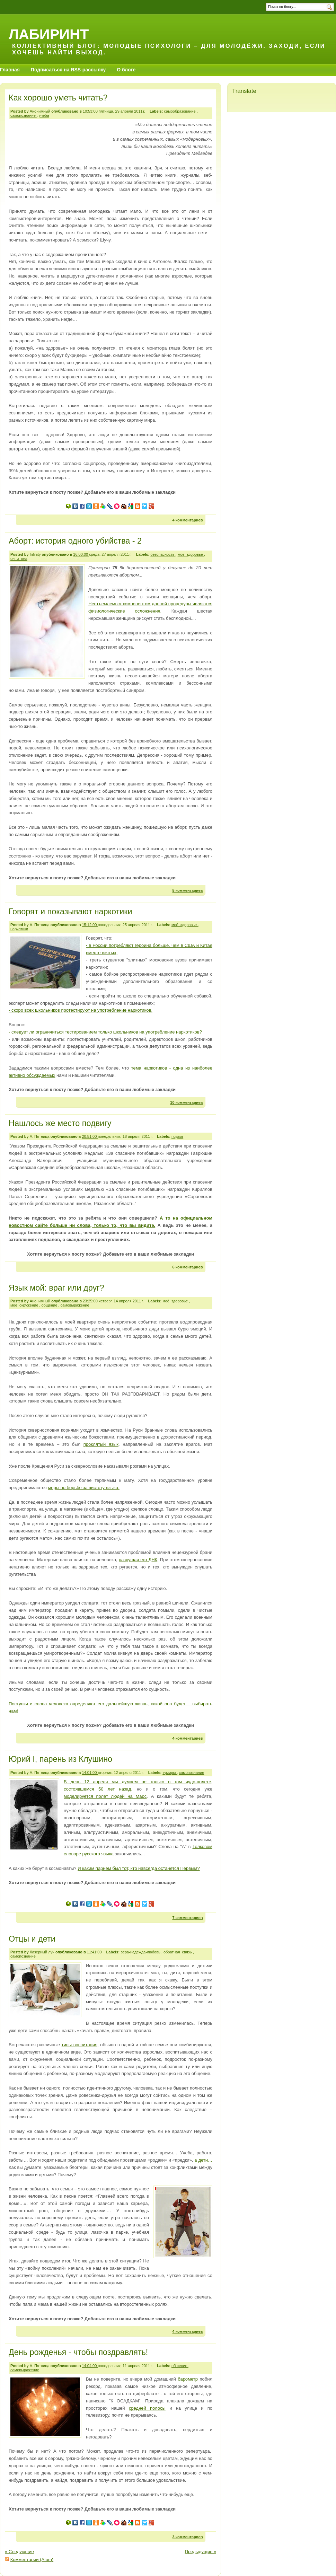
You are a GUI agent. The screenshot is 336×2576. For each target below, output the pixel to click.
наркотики (19, 929)
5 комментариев (187, 890)
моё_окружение (24, 1305)
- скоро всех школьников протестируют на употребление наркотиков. (80, 1010)
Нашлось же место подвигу (60, 1123)
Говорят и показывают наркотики (70, 911)
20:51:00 (90, 1136)
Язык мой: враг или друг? (56, 1287)
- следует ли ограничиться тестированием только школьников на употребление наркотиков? (105, 1032)
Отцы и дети (32, 1938)
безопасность (162, 554)
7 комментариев (187, 1918)
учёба (44, 115)
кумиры (169, 1772)
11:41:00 (95, 1952)
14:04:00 (90, 2366)
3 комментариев (187, 2537)
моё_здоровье (191, 554)
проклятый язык (100, 1444)
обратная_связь (178, 1952)
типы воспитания (79, 2044)
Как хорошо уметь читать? (58, 97)
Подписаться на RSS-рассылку (68, 69)
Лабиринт (49, 34)
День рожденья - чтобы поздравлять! (78, 2352)
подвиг (177, 1136)
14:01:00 (90, 1772)
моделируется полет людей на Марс (105, 1796)
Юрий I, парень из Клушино (60, 1759)
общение (49, 1305)
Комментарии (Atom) (32, 2559)
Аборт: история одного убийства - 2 (75, 540)
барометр (188, 2379)
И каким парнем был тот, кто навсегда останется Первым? (139, 1868)
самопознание (23, 115)
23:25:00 (91, 1301)
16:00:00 (81, 554)
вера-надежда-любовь (141, 1952)
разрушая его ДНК (138, 1559)
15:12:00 (90, 925)
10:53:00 (91, 111)
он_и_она (18, 558)
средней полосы (147, 2408)
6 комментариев (187, 1267)
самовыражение (74, 1305)
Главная (10, 69)
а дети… (203, 2160)
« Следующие (19, 2551)
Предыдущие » (200, 2551)
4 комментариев (187, 520)
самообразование (180, 111)
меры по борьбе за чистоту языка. (84, 1487)
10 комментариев (186, 1102)
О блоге (126, 69)
